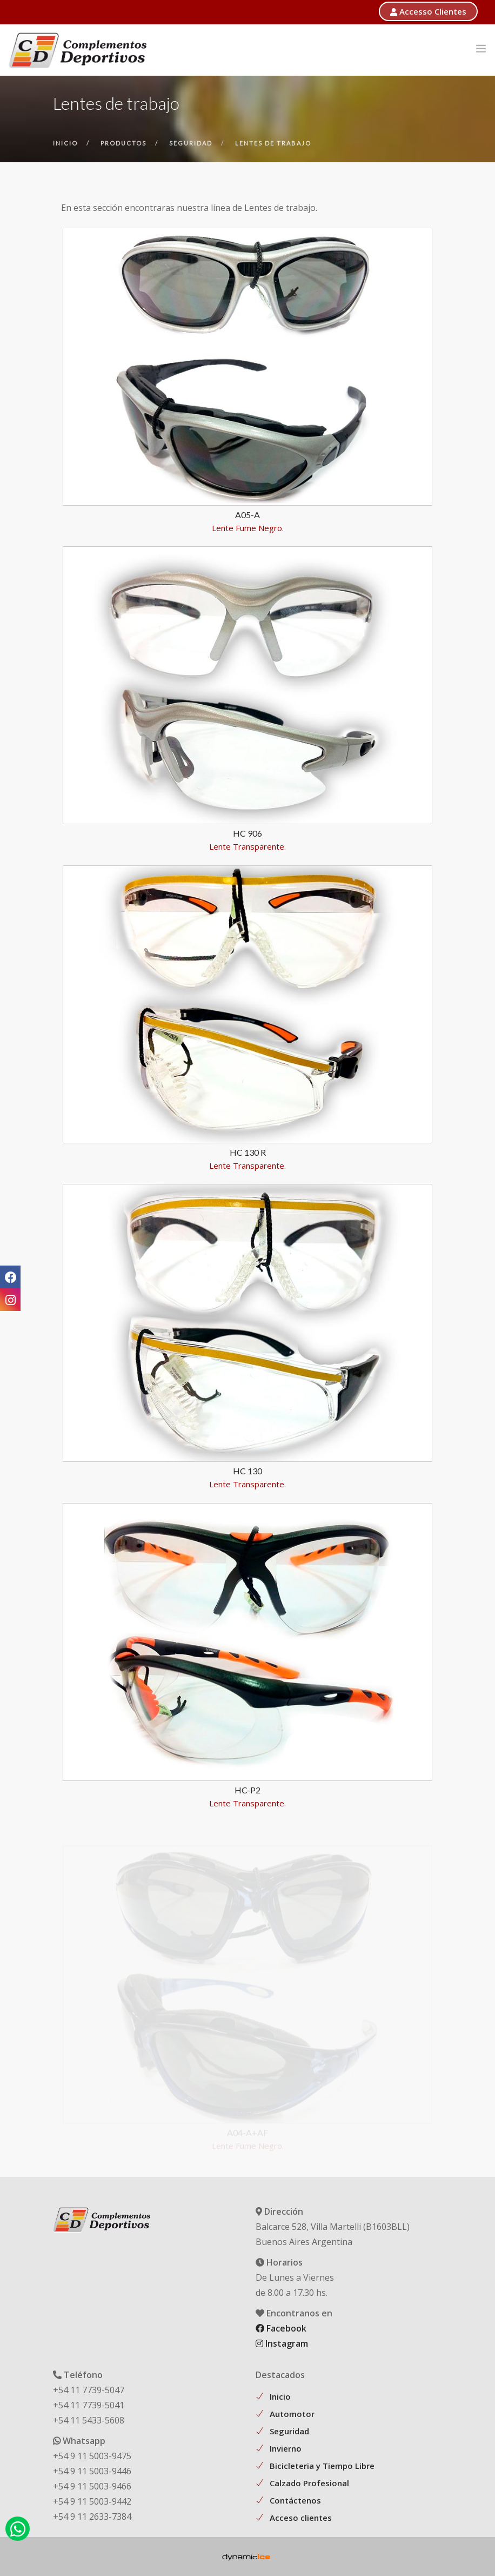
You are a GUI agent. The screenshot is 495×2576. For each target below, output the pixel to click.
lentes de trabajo (273, 143)
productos (123, 143)
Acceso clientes (301, 2517)
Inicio (280, 2396)
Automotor (292, 2413)
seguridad (190, 143)
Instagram (282, 2343)
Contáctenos (295, 2500)
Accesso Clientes (428, 11)
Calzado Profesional (309, 2483)
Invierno (286, 2448)
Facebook (281, 2328)
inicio (65, 143)
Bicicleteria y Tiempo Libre (322, 2465)
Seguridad (289, 2431)
